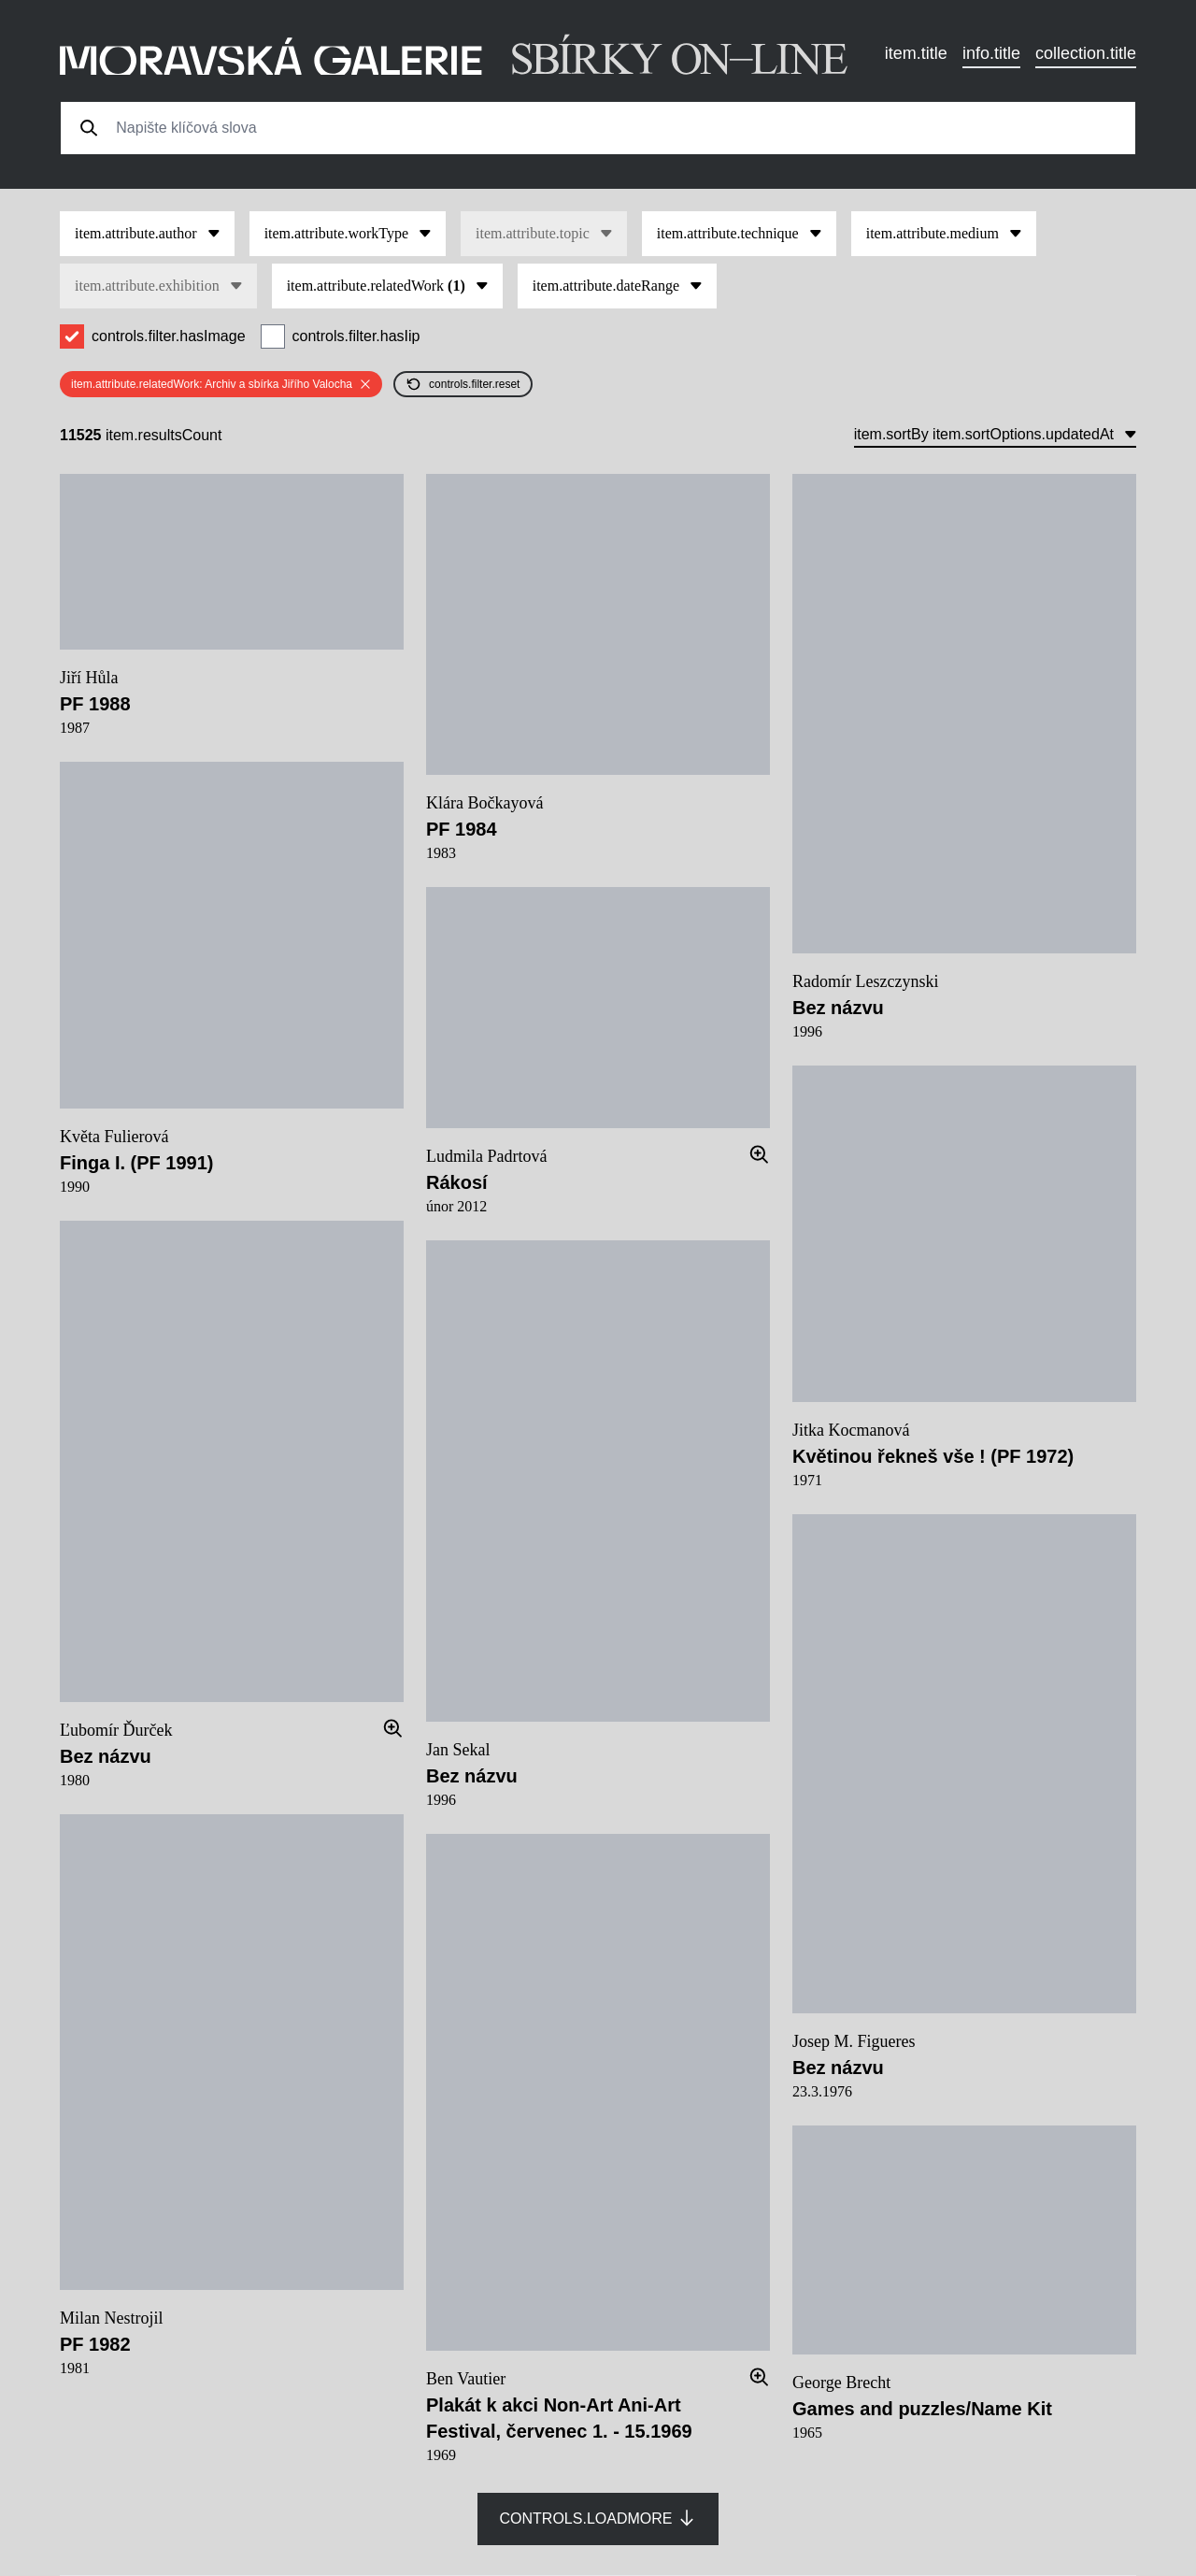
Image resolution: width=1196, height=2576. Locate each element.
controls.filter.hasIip (356, 336)
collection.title (1085, 53)
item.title (916, 53)
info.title (991, 53)
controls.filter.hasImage (169, 336)
